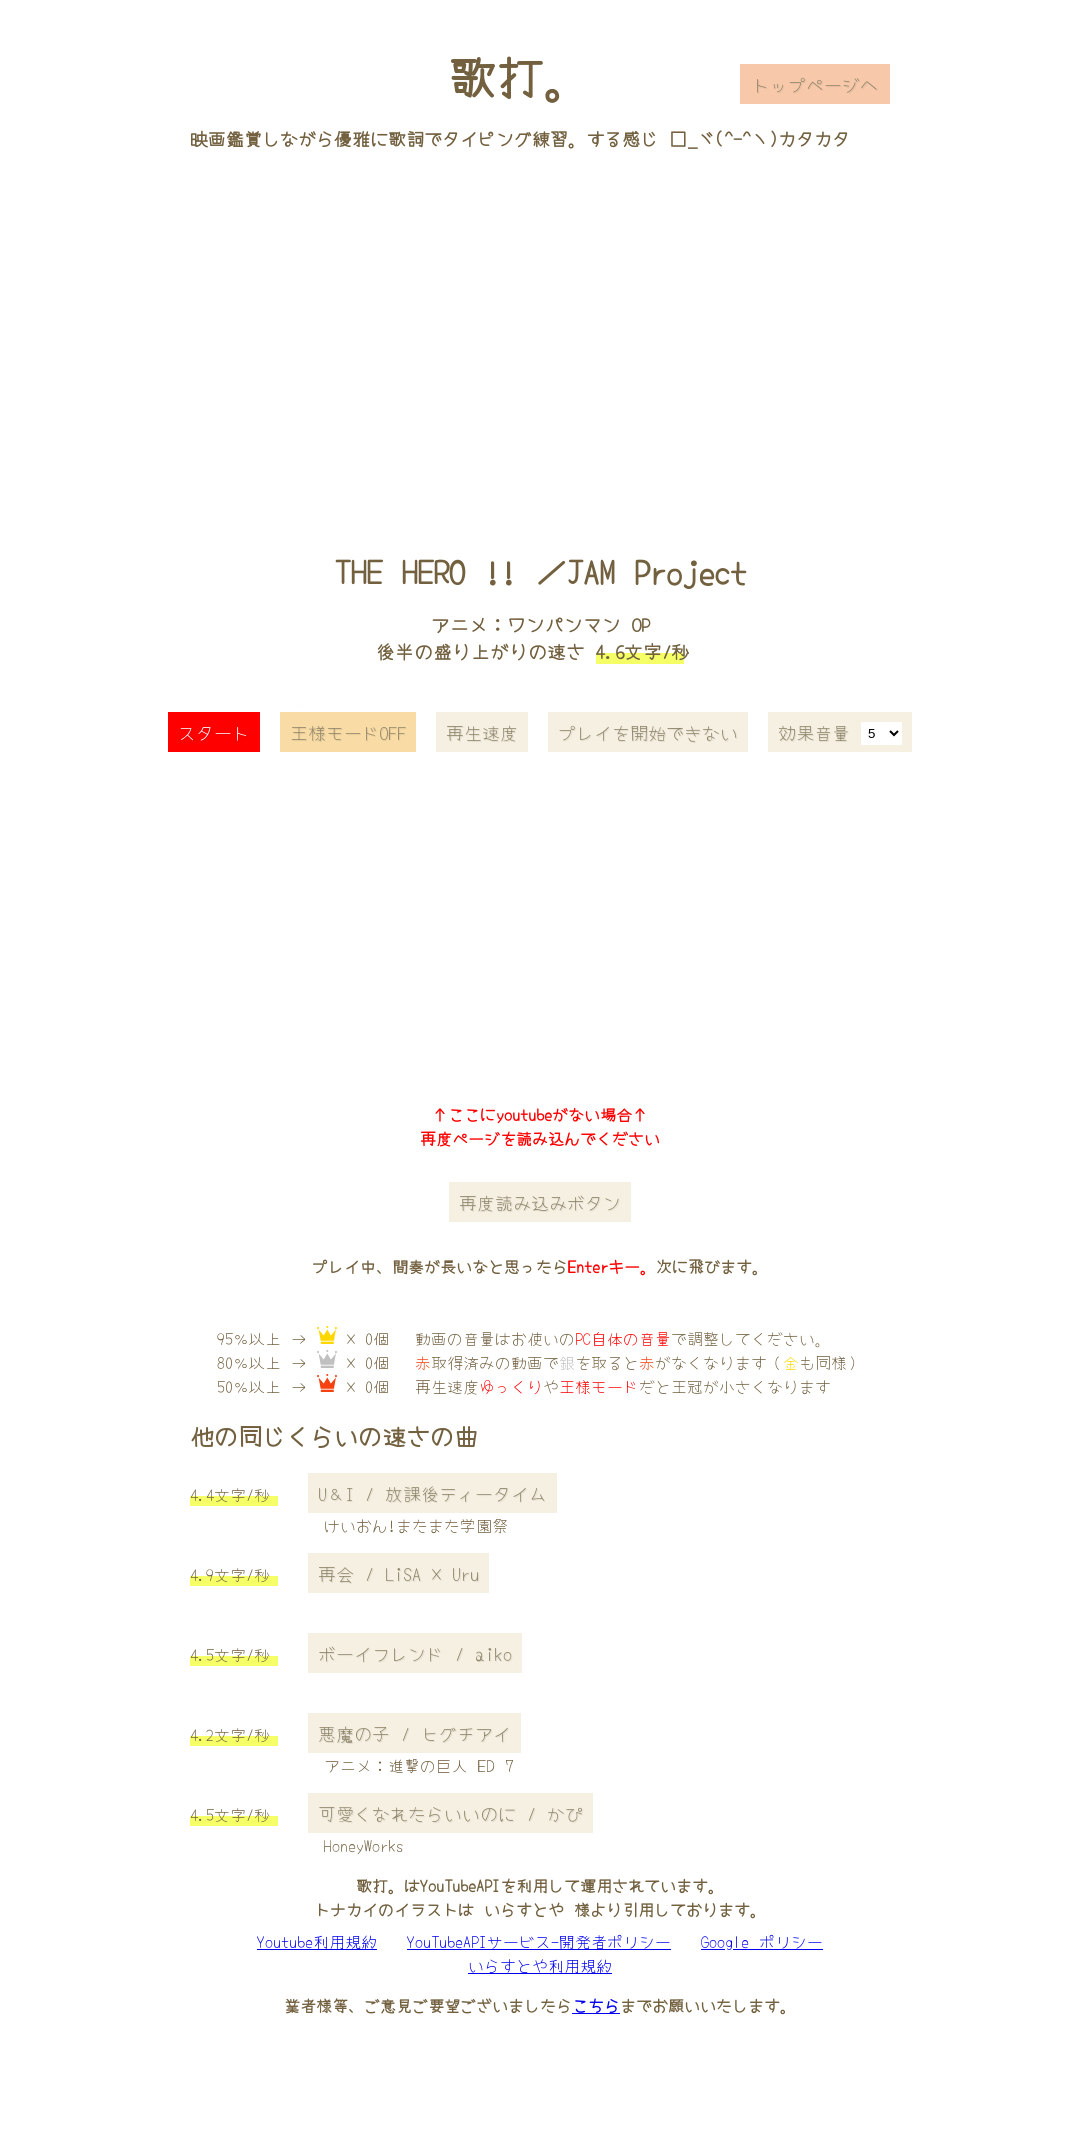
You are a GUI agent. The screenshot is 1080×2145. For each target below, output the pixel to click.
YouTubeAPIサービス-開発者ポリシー (539, 1941)
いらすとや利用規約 (540, 1965)
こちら (596, 2005)
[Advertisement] (540, 323)
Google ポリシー (762, 1941)
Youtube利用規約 (317, 1941)
